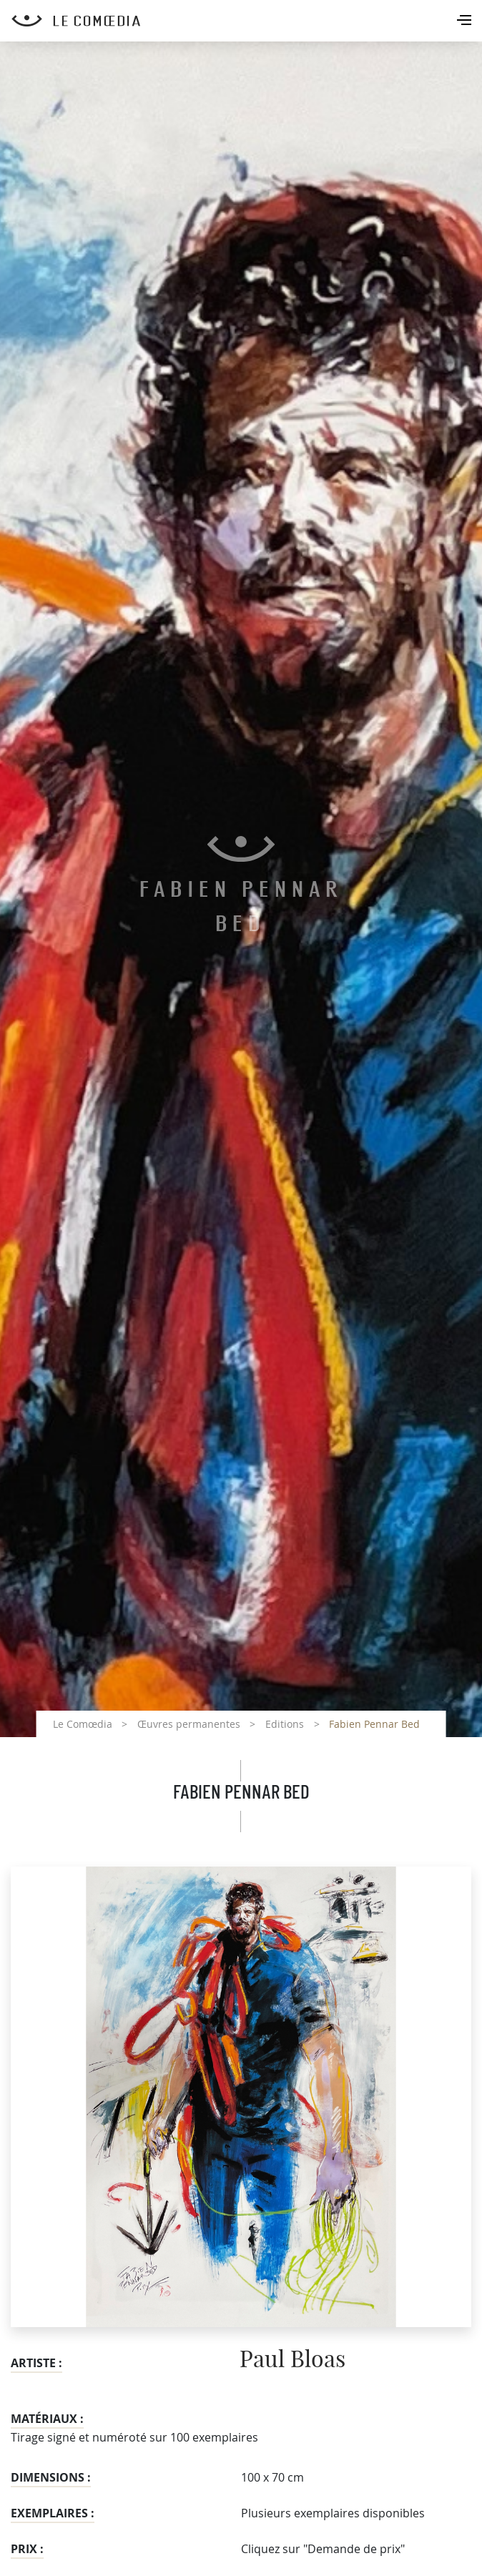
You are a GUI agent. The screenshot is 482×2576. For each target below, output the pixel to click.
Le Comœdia (82, 1724)
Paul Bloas (292, 2360)
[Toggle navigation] (465, 21)
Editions (284, 1724)
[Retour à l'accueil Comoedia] (246, 20)
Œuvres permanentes (188, 1724)
